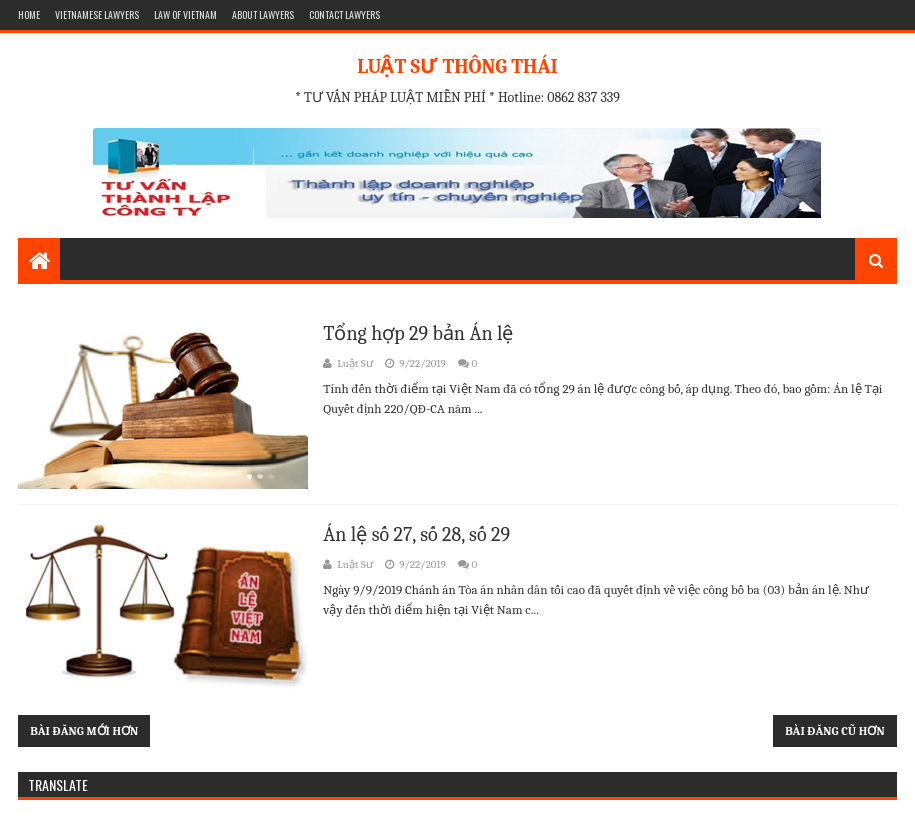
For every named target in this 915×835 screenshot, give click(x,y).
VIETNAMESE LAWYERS (97, 14)
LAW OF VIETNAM (185, 14)
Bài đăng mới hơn (84, 731)
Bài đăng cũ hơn (835, 731)
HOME (29, 14)
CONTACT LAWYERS (344, 14)
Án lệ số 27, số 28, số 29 (416, 534)
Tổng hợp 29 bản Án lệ (418, 333)
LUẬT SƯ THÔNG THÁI (457, 66)
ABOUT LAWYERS (263, 14)
